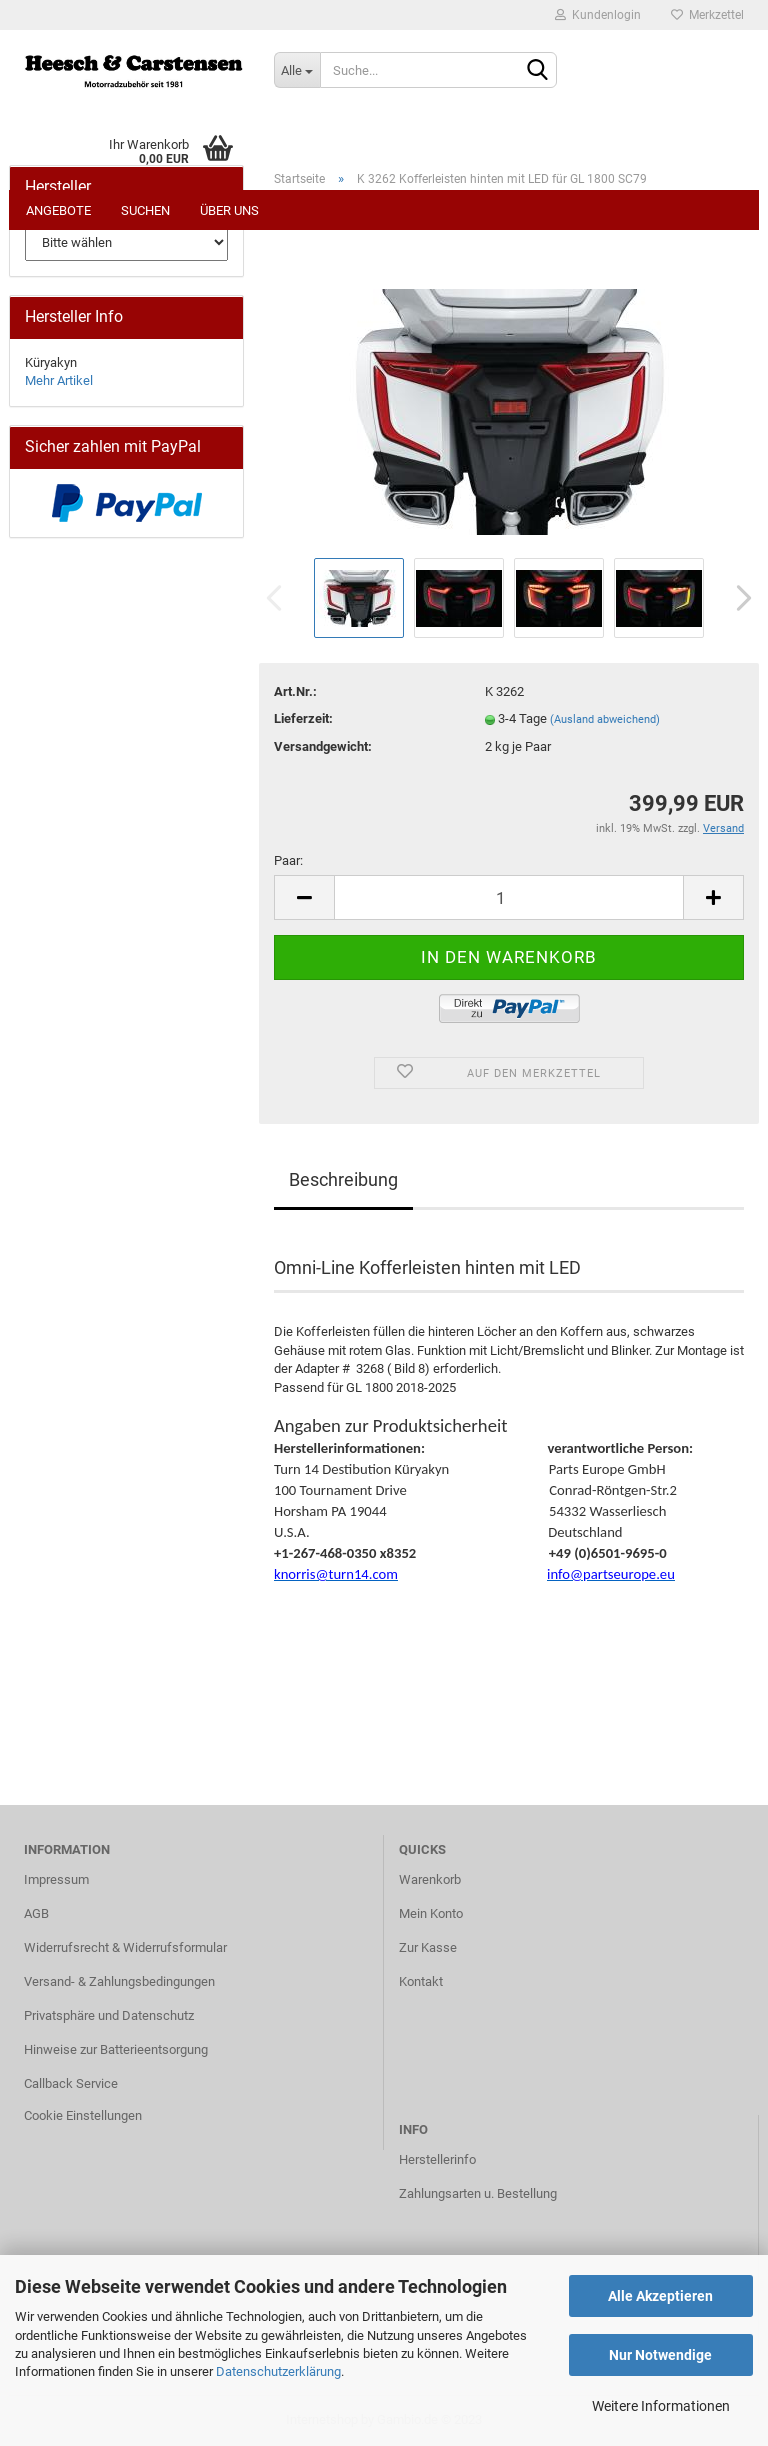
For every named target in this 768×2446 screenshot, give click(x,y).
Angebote (58, 210)
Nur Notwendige (660, 2355)
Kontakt (421, 1981)
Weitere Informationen (661, 2406)
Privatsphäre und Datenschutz (109, 2015)
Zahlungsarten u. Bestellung (478, 2193)
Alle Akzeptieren (660, 2296)
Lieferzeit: (303, 718)
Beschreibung (343, 1179)
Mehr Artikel (59, 380)
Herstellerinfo (437, 2159)
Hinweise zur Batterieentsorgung (116, 2049)
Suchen (145, 210)
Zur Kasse (428, 1947)
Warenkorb (430, 1879)
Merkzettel (707, 15)
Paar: (288, 860)
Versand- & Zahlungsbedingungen (119, 1981)
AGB (36, 1913)
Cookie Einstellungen (83, 2115)
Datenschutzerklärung (278, 2371)
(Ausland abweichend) (605, 719)
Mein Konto (431, 1913)
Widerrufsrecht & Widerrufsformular (125, 1947)
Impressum (56, 1879)
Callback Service (71, 2083)
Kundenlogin (598, 15)
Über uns (229, 210)
